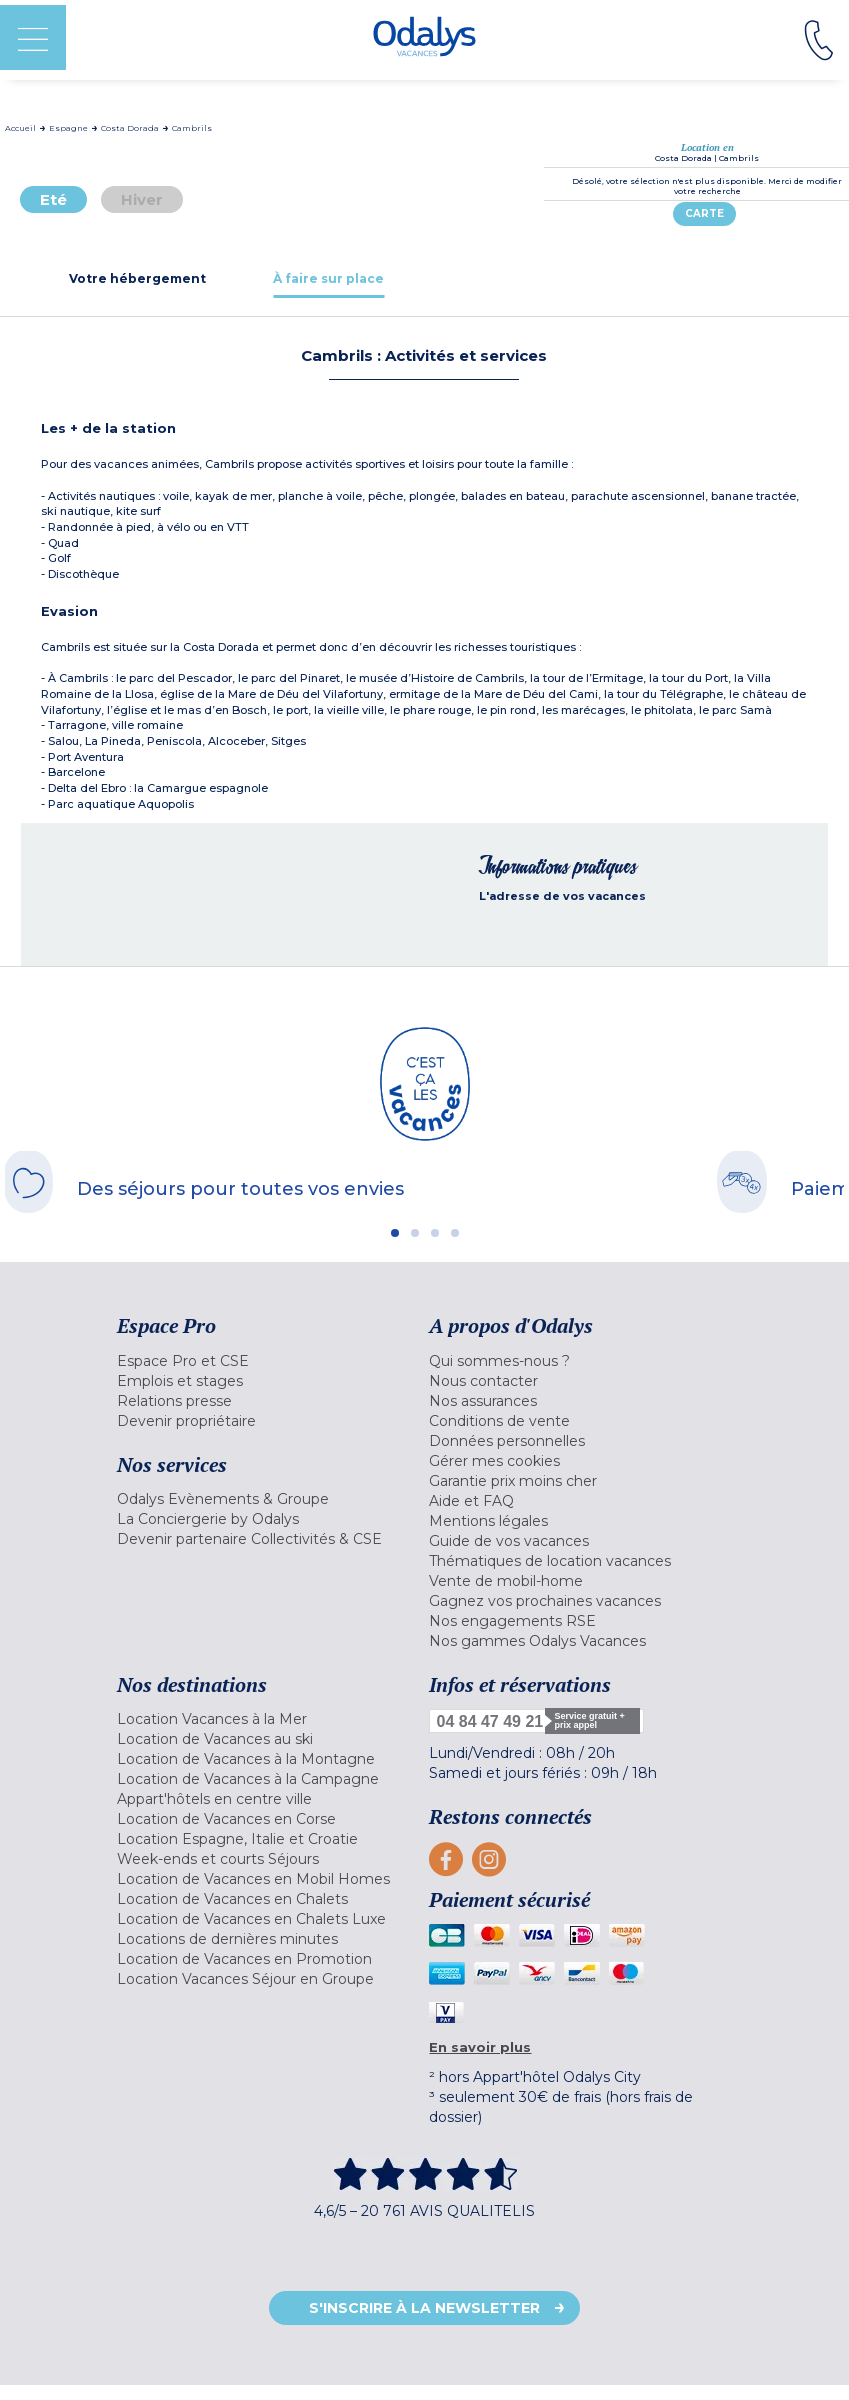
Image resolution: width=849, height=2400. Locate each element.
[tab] (137, 278)
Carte (704, 213)
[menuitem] (268, 1361)
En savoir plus (480, 2047)
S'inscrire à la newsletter (424, 2308)
